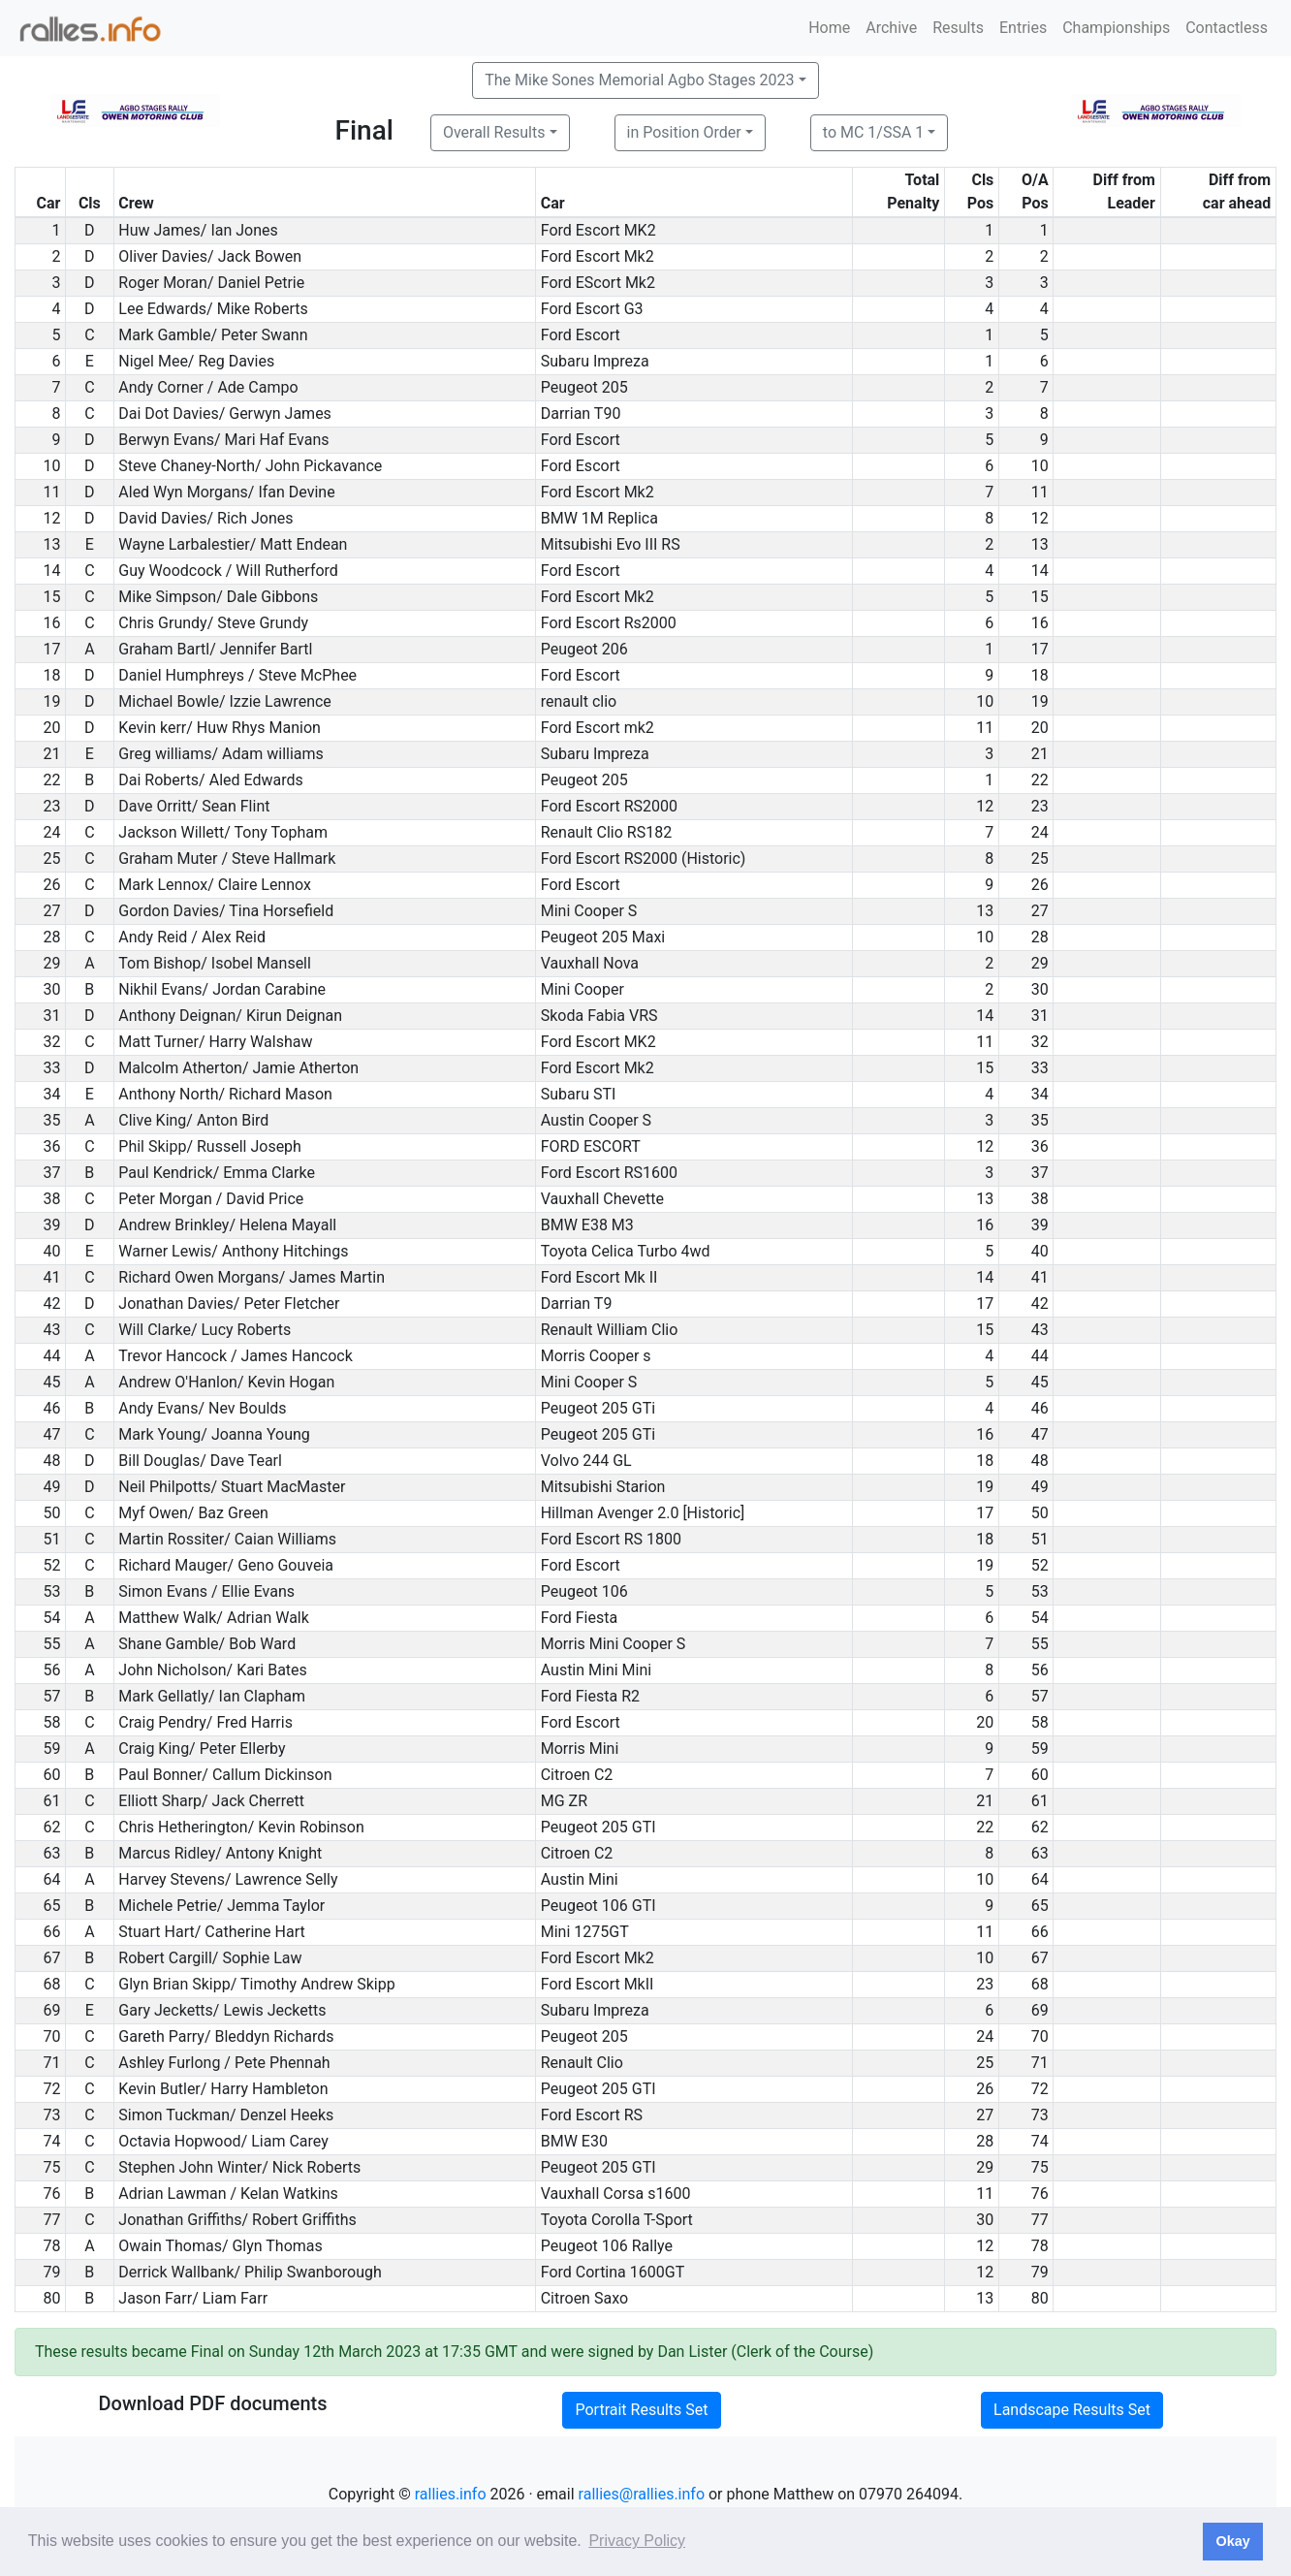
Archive (891, 27)
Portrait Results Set (641, 2410)
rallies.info (451, 2494)
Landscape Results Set (1071, 2410)
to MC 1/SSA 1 (874, 132)
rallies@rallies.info (642, 2494)
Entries (1023, 27)
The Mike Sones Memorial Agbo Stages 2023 (639, 80)
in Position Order (684, 132)
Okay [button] (1232, 2541)
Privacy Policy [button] (636, 2540)
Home (829, 27)
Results (958, 27)
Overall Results (494, 132)
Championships (1116, 27)
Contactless (1226, 27)
